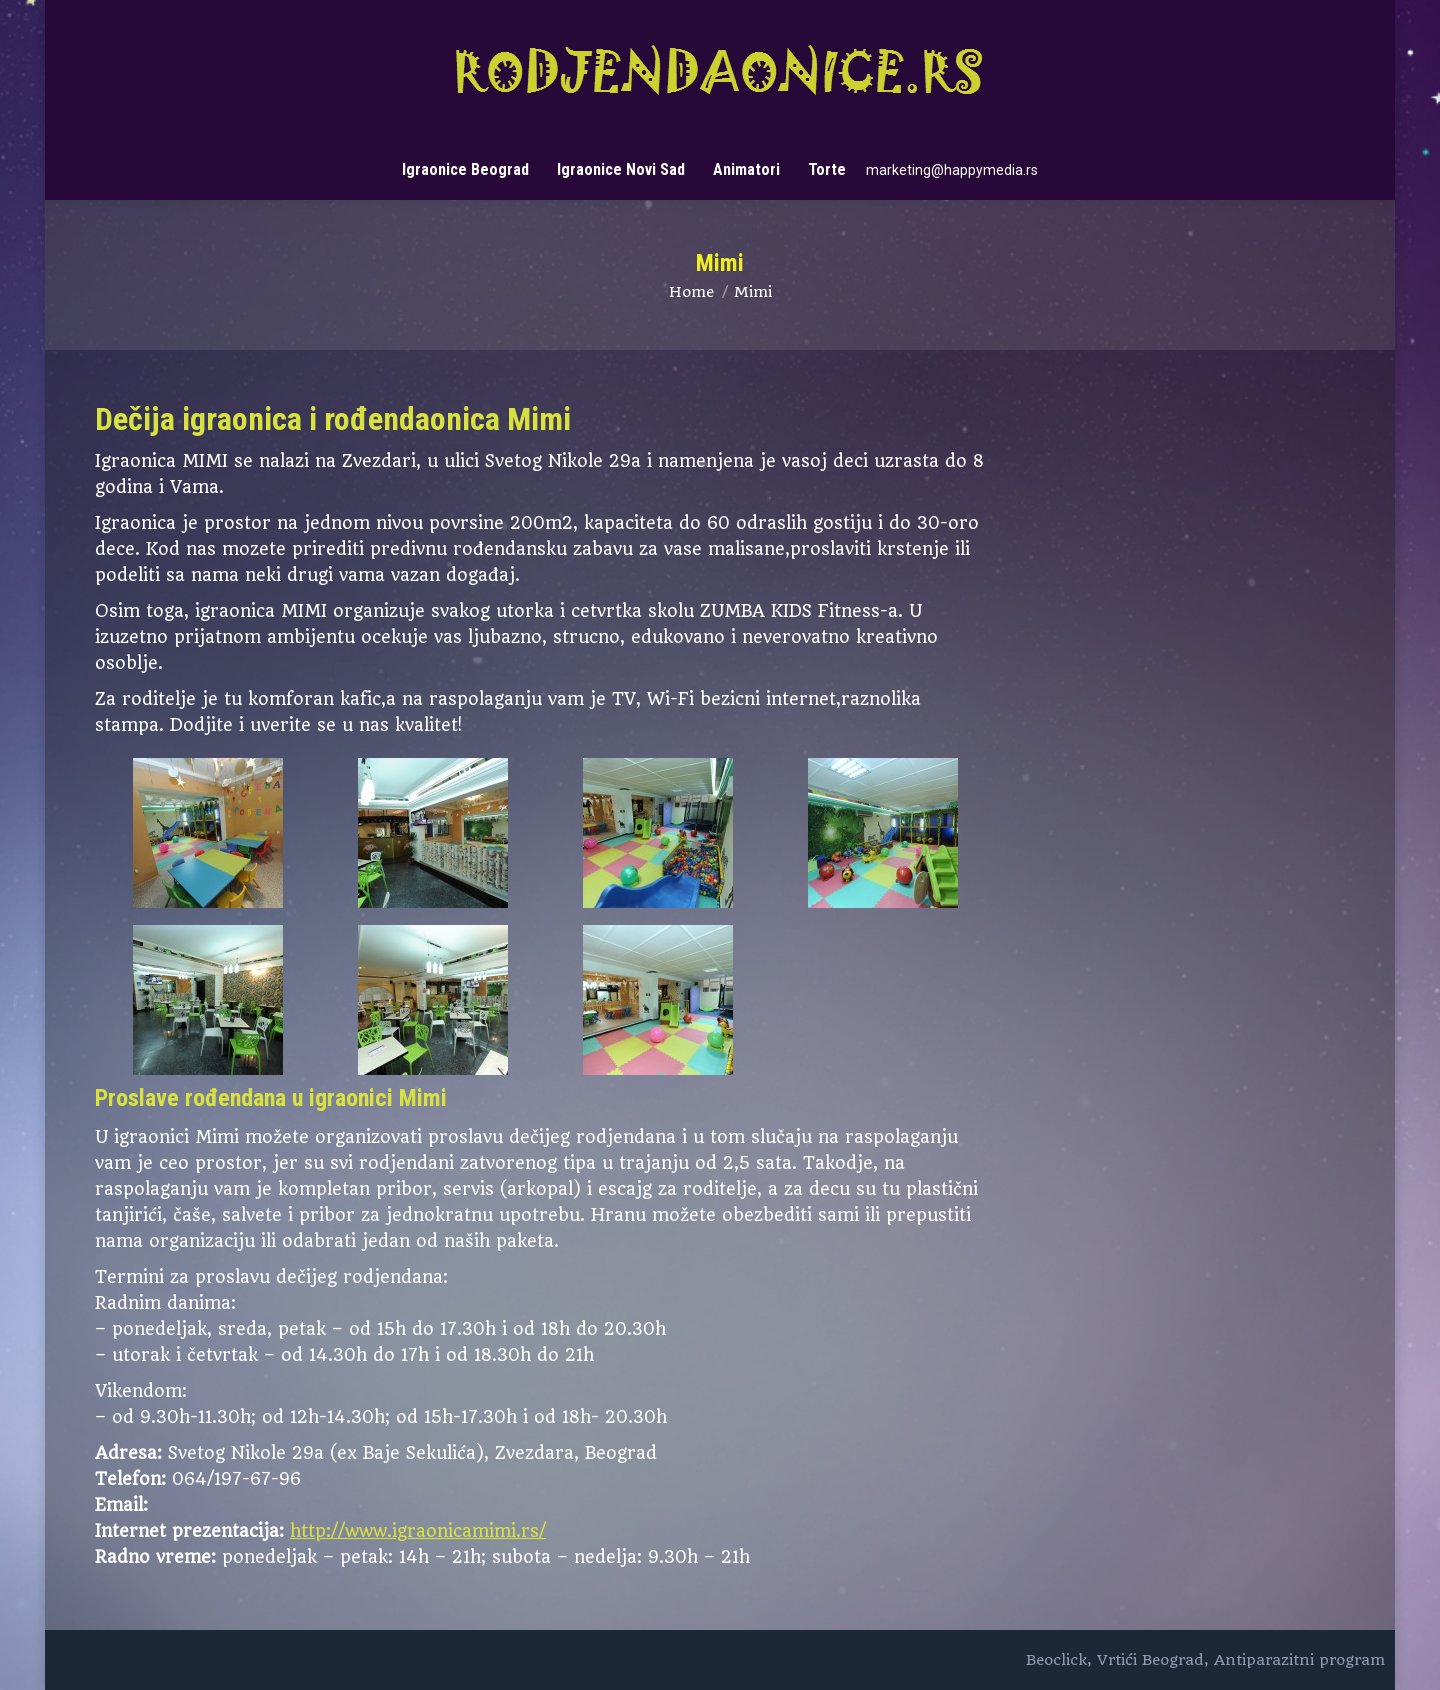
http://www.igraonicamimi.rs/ (418, 1531)
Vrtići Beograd (1150, 1660)
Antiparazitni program (1299, 1660)
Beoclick (1056, 1660)
